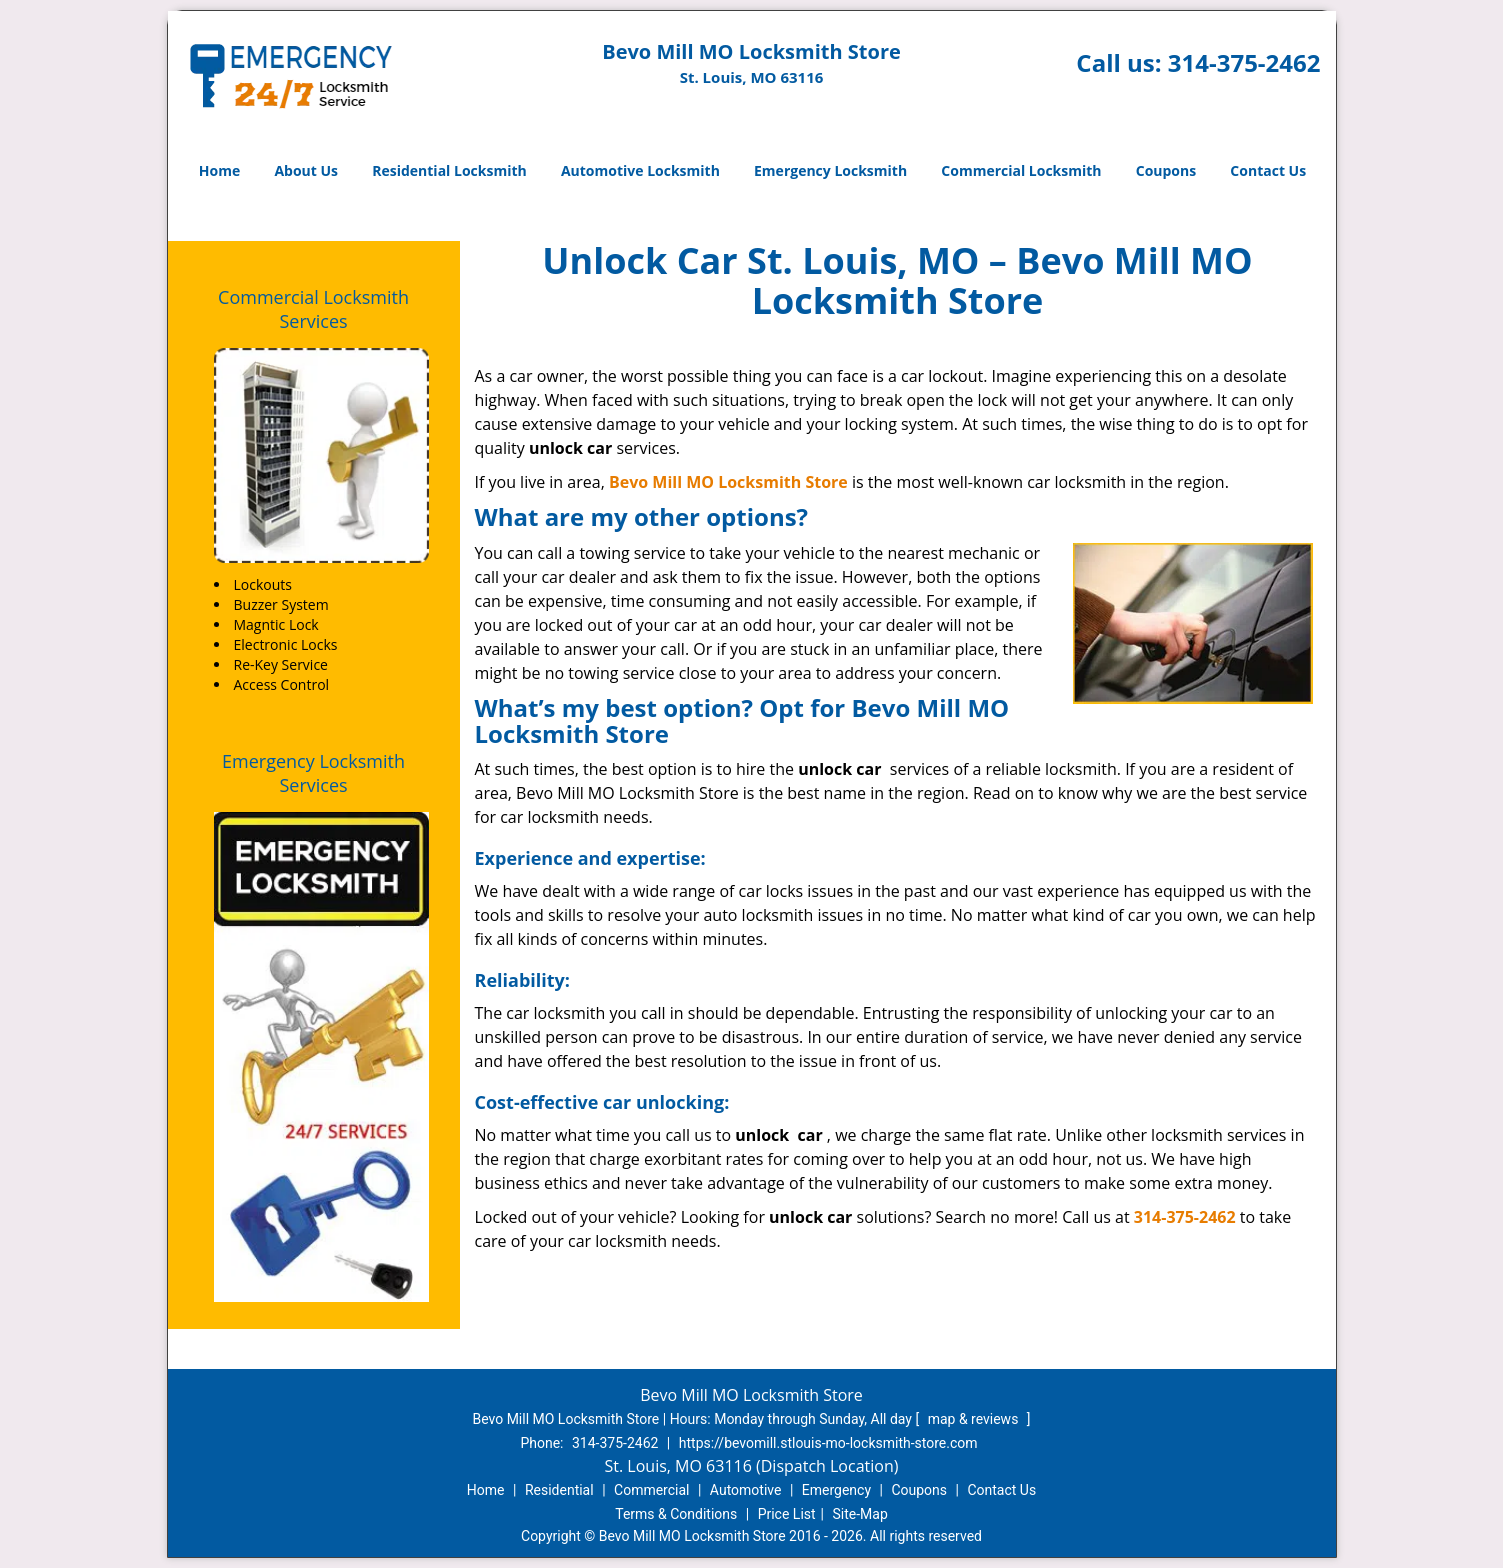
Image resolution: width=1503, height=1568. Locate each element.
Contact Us (1268, 170)
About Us (306, 170)
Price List (787, 1514)
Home (219, 170)
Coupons (1166, 170)
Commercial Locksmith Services (313, 309)
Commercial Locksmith (1021, 170)
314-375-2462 (1244, 62)
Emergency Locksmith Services (313, 773)
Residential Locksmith (449, 170)
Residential (559, 1490)
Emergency (836, 1490)
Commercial (651, 1490)
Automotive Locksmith (640, 170)
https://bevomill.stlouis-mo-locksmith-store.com (828, 1443)
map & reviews (975, 1419)
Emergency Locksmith (830, 170)
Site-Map (860, 1514)
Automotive (746, 1490)
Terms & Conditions (676, 1514)
